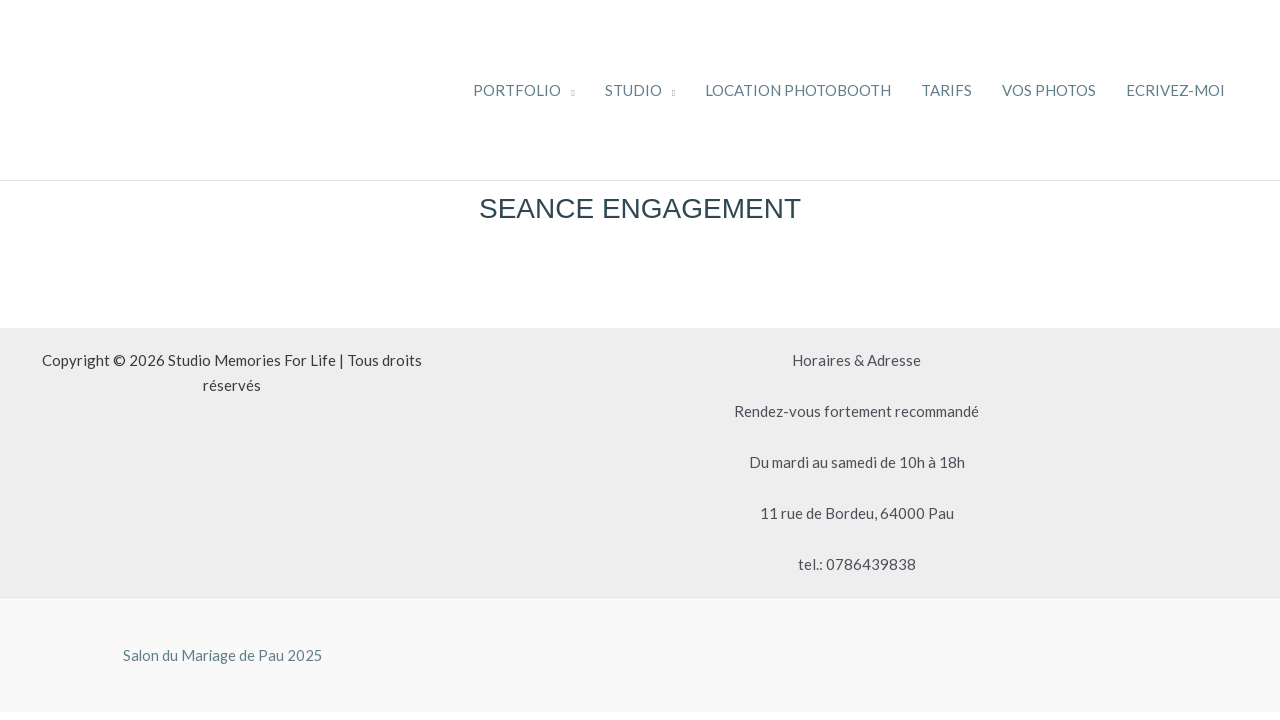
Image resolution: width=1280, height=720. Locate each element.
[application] (567, 90)
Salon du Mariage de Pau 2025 (223, 655)
